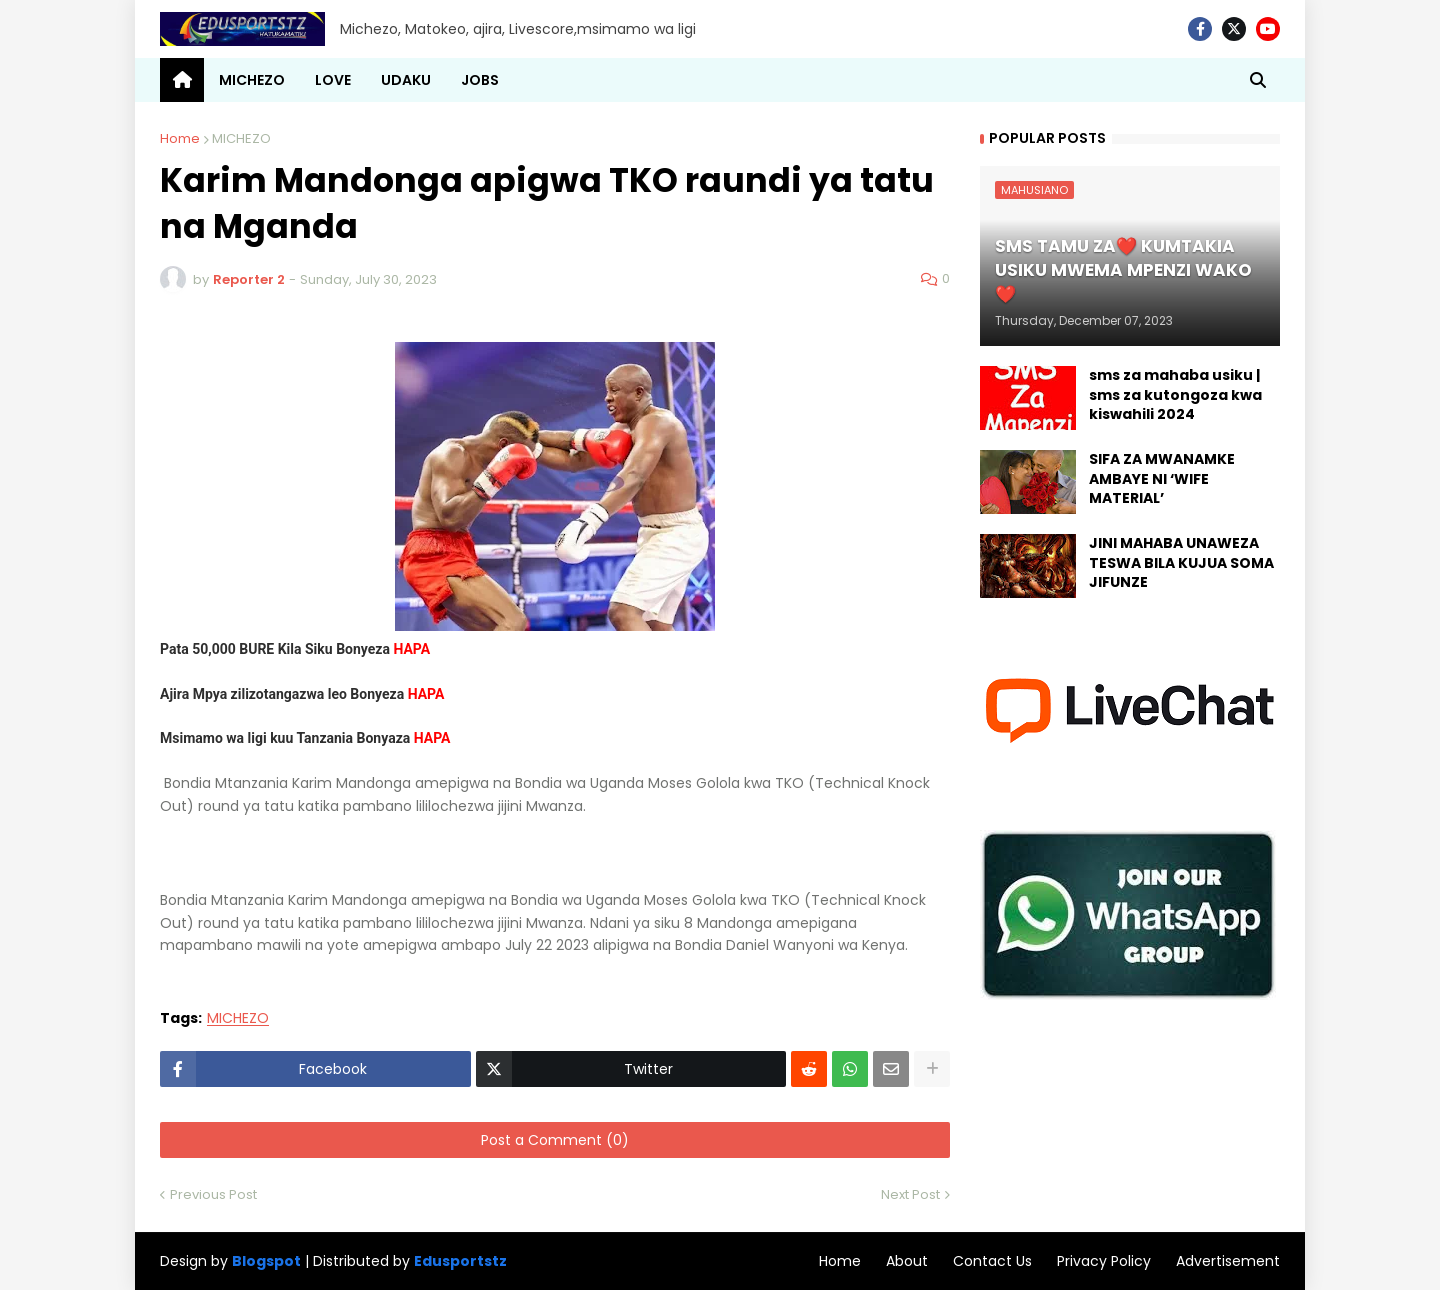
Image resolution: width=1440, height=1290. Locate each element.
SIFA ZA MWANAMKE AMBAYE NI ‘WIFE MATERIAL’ (1162, 479)
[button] (1258, 80)
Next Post (910, 1194)
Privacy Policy (1104, 1261)
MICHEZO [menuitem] (252, 80)
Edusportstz (460, 1261)
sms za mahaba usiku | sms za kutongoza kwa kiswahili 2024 (1175, 395)
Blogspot (266, 1261)
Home (180, 138)
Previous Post (213, 1194)
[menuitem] (182, 80)
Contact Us (992, 1261)
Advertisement (1228, 1261)
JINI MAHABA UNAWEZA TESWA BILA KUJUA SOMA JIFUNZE (1181, 563)
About (907, 1261)
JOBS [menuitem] (480, 80)
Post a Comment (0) (555, 1140)
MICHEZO (241, 138)
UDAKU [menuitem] (406, 80)
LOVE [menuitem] (333, 80)
